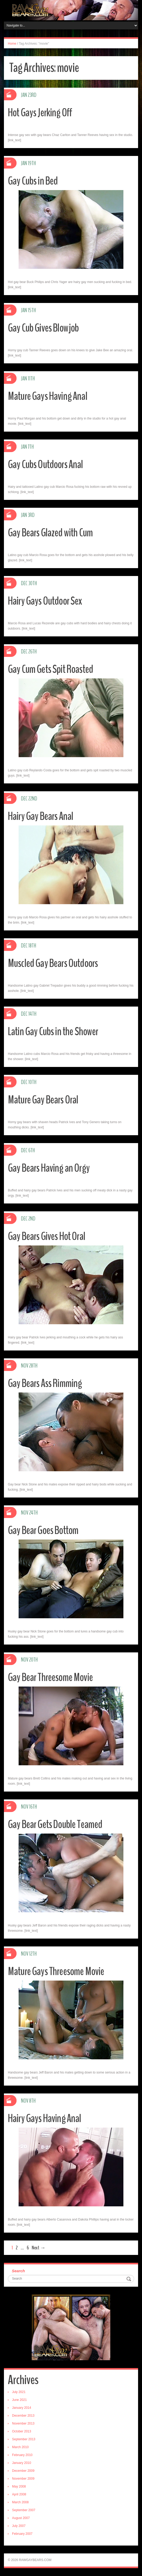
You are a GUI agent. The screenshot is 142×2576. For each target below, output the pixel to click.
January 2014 (21, 2408)
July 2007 (18, 2526)
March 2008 (20, 2502)
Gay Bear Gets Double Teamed (58, 1824)
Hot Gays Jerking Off (42, 112)
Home (12, 43)
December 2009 (23, 2471)
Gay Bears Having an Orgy (50, 1168)
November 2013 (23, 2423)
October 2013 (21, 2431)
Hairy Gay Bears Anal (42, 816)
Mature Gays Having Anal (49, 396)
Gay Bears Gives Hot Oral (49, 1236)
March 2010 (20, 2447)
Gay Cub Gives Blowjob (45, 328)
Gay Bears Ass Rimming (46, 1383)
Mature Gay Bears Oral (45, 1100)
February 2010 (22, 2455)
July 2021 (18, 2392)
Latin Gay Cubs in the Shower (55, 1031)
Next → (38, 2247)
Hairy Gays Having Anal (46, 2118)
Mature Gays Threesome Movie (58, 1971)
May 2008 (19, 2486)
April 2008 (19, 2494)
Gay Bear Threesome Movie (52, 1677)
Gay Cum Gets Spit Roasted (52, 669)
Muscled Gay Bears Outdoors (55, 963)
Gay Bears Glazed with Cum (52, 533)
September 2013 (23, 2439)
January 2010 (21, 2463)
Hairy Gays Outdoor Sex (47, 601)
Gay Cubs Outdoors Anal (47, 464)
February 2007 (22, 2534)
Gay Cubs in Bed (34, 181)
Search (18, 2271)
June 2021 (19, 2400)
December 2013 (23, 2415)
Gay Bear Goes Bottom (45, 1530)
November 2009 (23, 2478)
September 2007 (23, 2510)
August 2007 (21, 2518)
